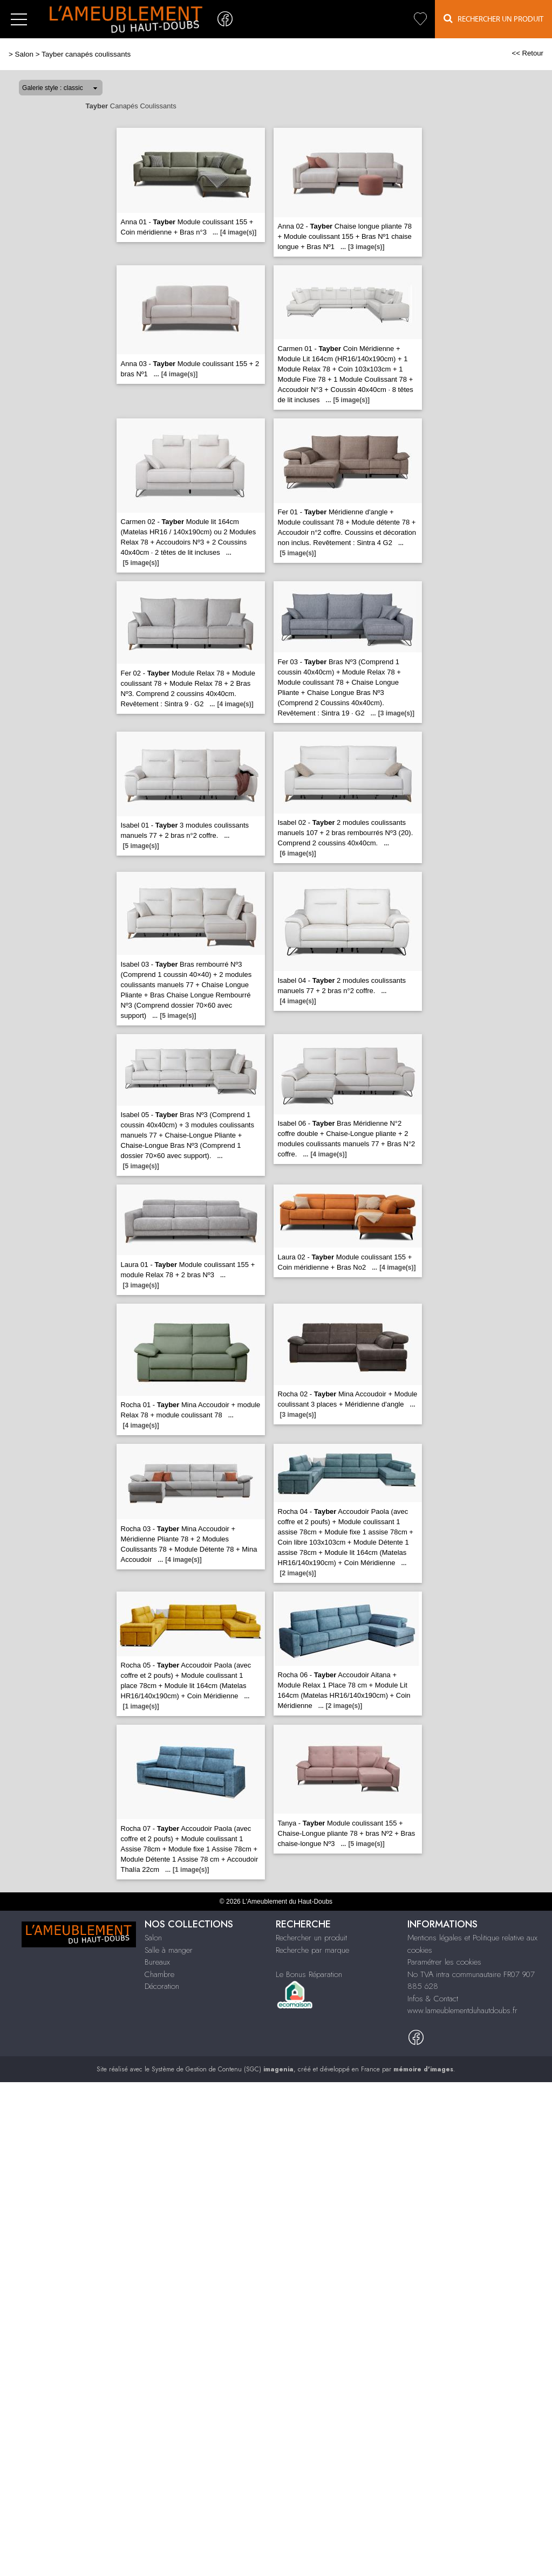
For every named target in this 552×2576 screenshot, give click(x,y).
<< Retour (527, 53)
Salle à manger (169, 1950)
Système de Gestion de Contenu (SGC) (223, 2069)
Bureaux (157, 1962)
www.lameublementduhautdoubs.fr (462, 2010)
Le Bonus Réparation (309, 1974)
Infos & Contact (432, 1999)
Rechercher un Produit (493, 18)
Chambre (159, 1974)
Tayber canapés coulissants (86, 54)
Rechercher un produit (311, 1938)
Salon (24, 54)
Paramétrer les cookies (444, 1962)
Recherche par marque (312, 1950)
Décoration (162, 1986)
